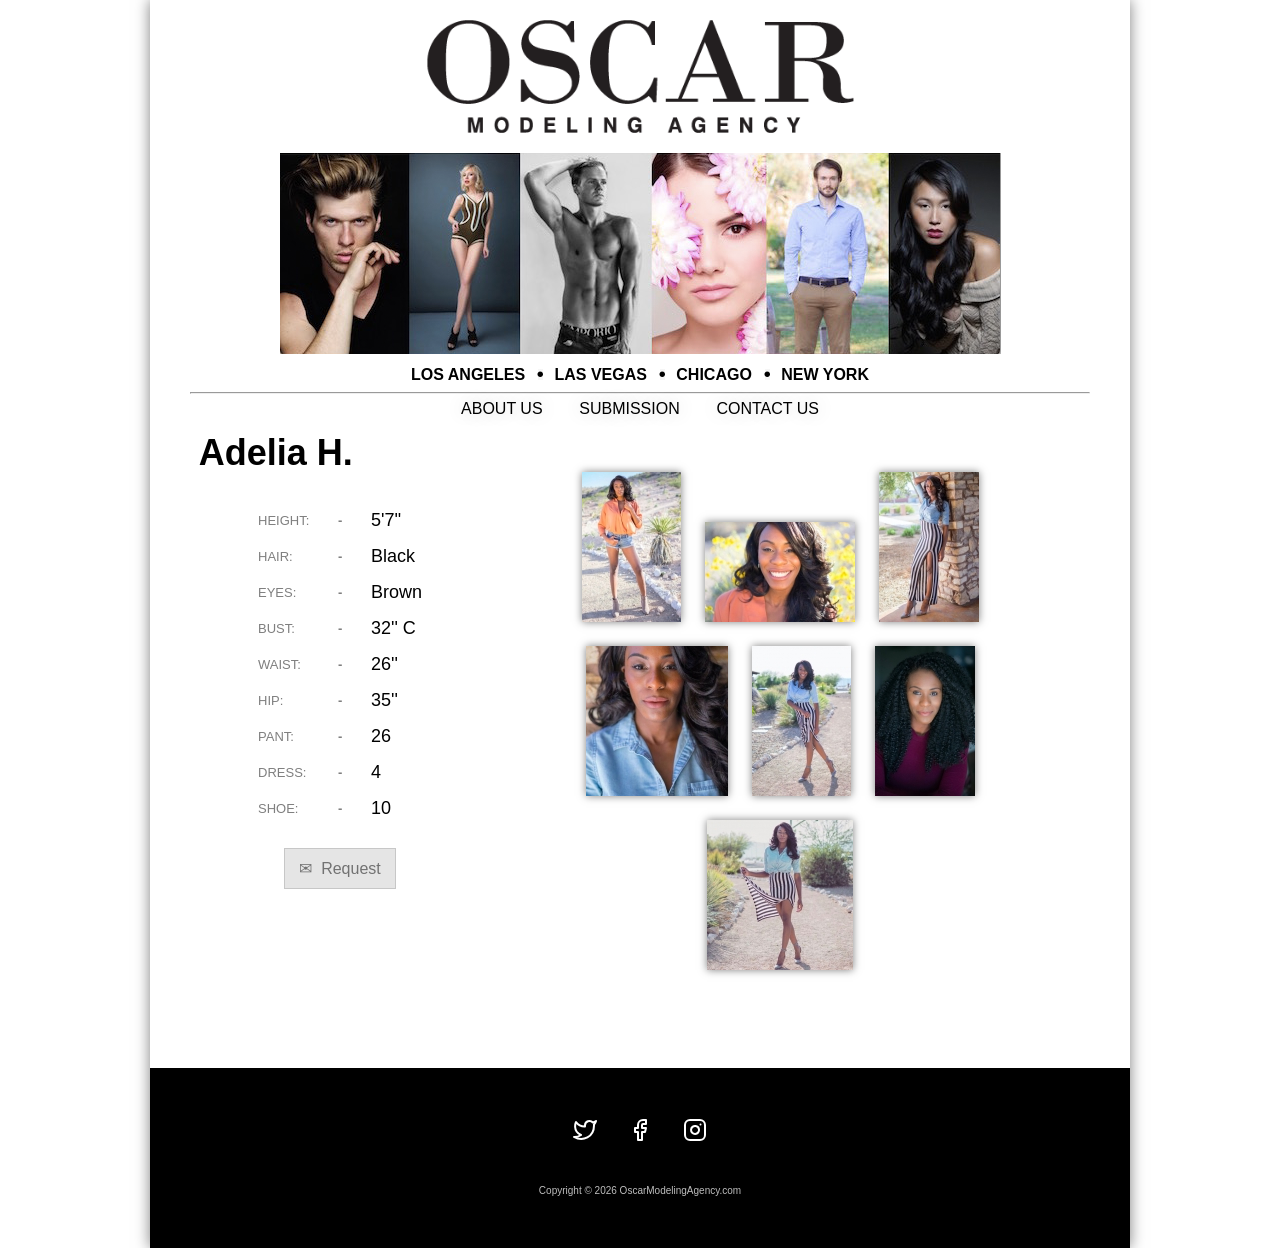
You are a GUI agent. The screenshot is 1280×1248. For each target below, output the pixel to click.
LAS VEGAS (601, 374)
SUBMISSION (629, 408)
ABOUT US (502, 408)
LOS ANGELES (468, 374)
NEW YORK (825, 374)
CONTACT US (767, 408)
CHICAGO (714, 374)
